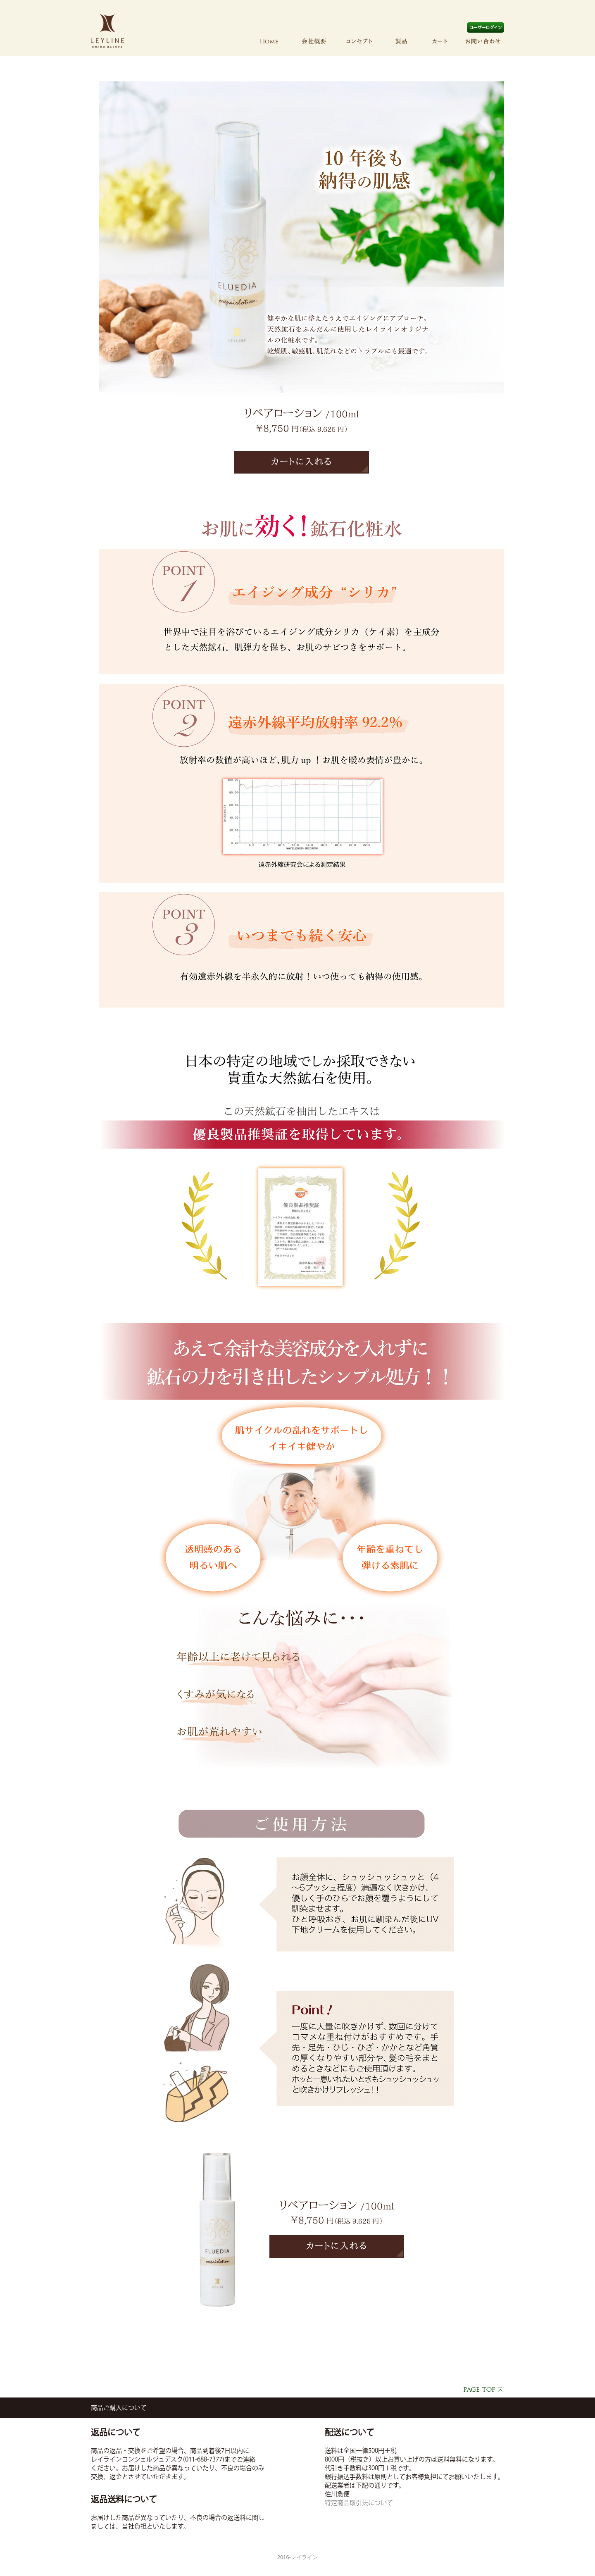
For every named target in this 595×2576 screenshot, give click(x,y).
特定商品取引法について (359, 2503)
